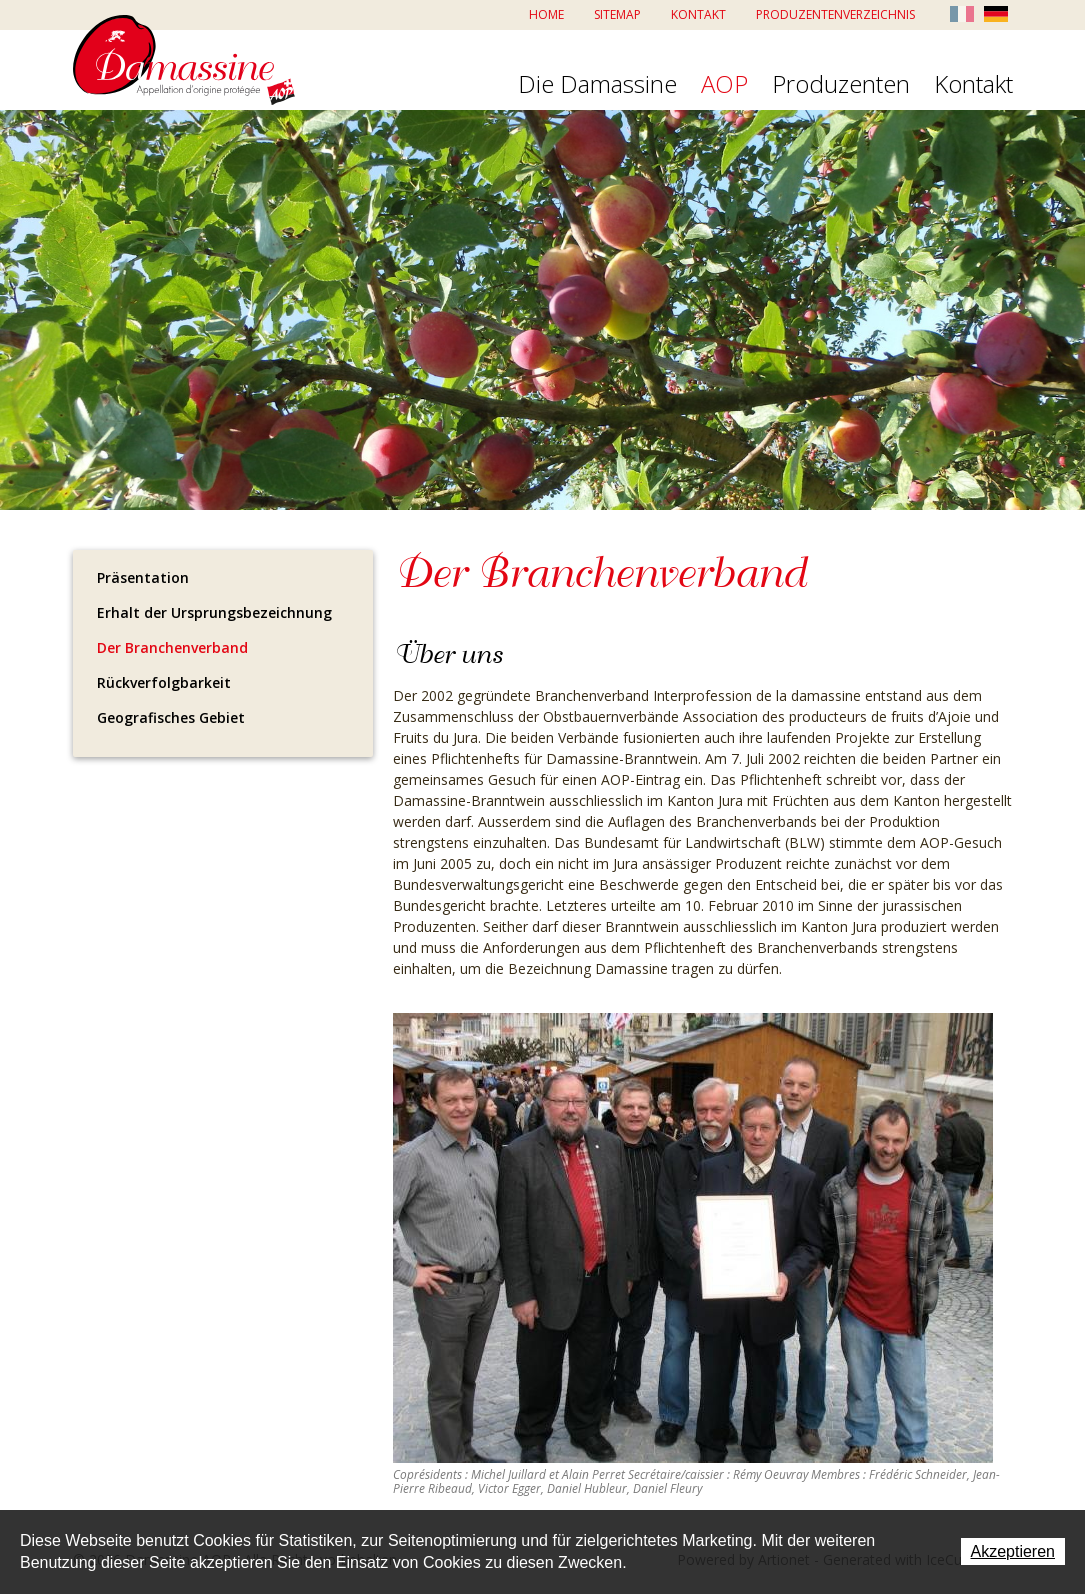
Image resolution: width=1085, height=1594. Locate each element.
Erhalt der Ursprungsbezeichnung (214, 612)
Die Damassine (597, 85)
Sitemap (617, 14)
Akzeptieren (1013, 1551)
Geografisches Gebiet (171, 717)
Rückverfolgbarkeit (164, 682)
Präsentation (143, 577)
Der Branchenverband (172, 647)
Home (546, 14)
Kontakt (698, 14)
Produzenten (841, 85)
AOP (724, 85)
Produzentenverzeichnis (835, 14)
